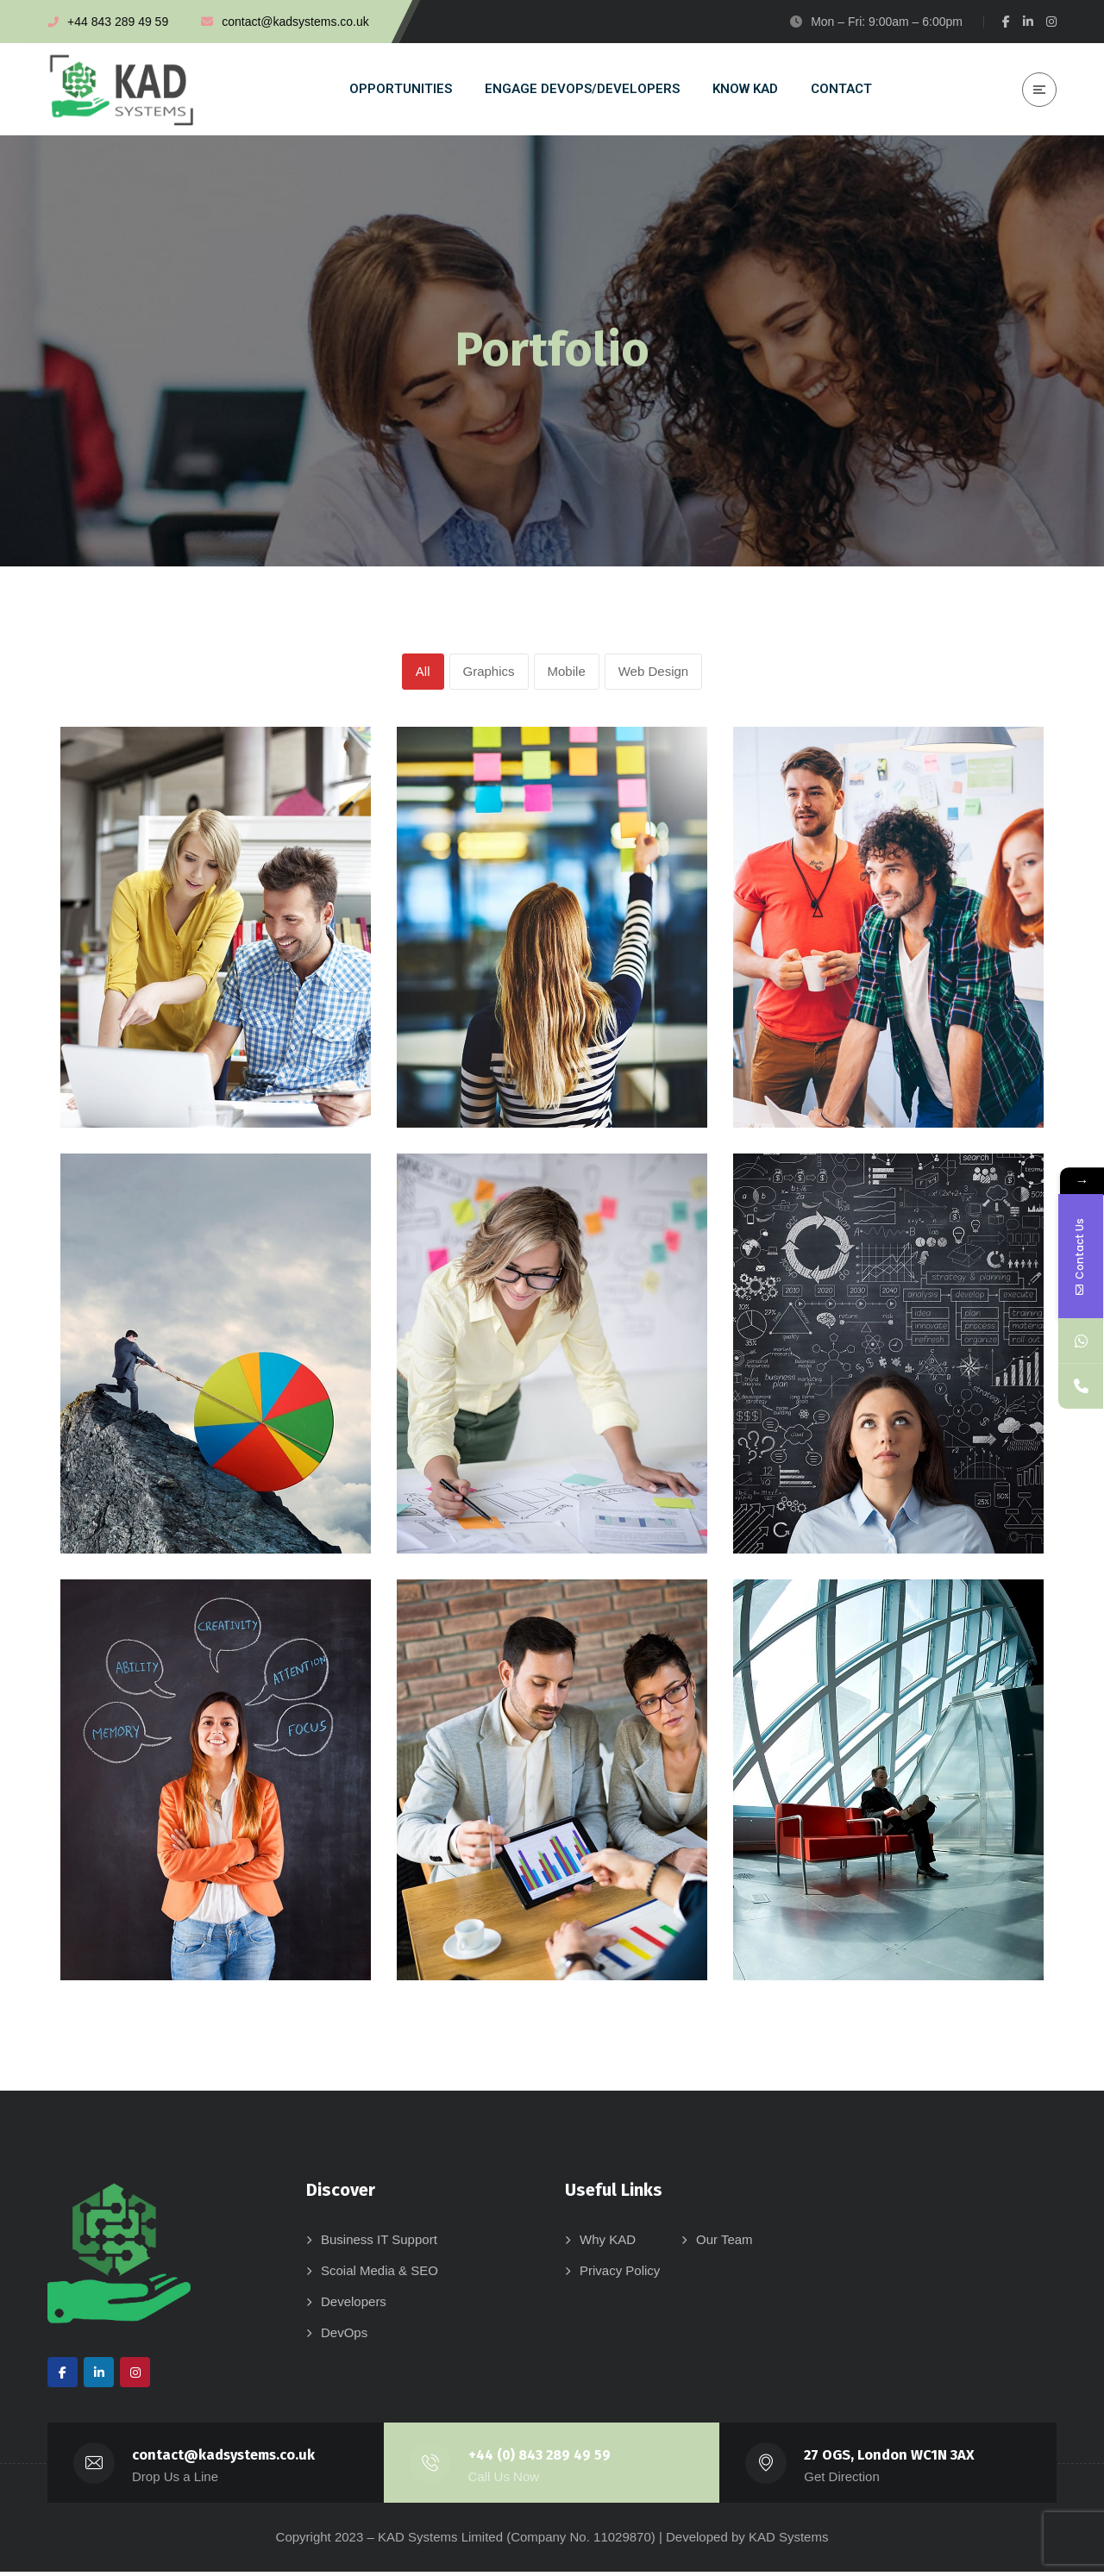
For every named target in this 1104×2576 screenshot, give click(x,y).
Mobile (567, 673)
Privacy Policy (620, 2274)
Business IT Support (379, 2243)
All (423, 673)
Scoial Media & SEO (379, 2274)
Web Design (653, 673)
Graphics (489, 673)
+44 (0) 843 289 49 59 (541, 2459)
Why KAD (608, 2243)
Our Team (724, 2243)
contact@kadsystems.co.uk (224, 2459)
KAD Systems (789, 2541)
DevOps (344, 2336)
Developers (353, 2305)
